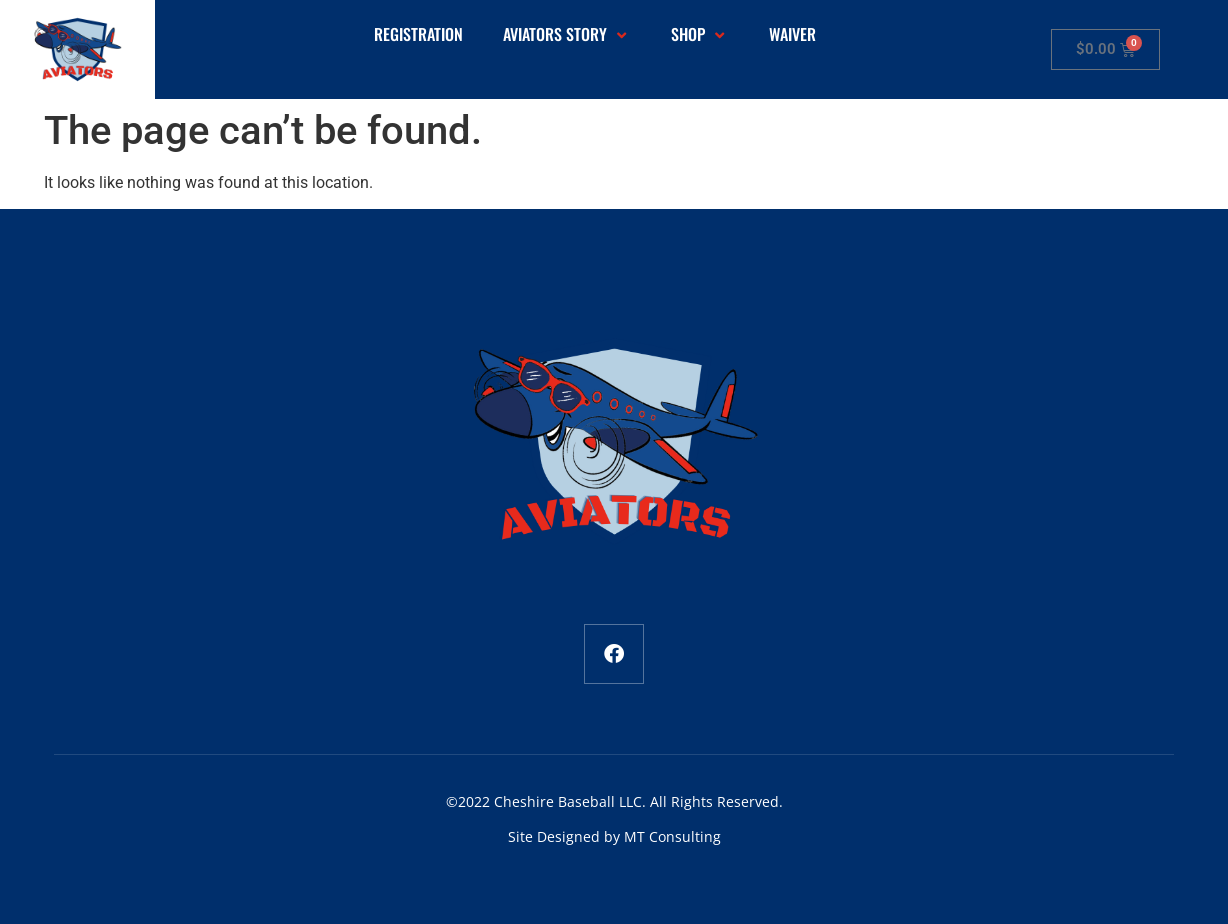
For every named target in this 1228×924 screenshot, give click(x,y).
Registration (418, 34)
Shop (700, 34)
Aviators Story (567, 34)
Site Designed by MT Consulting (614, 836)
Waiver (792, 34)
